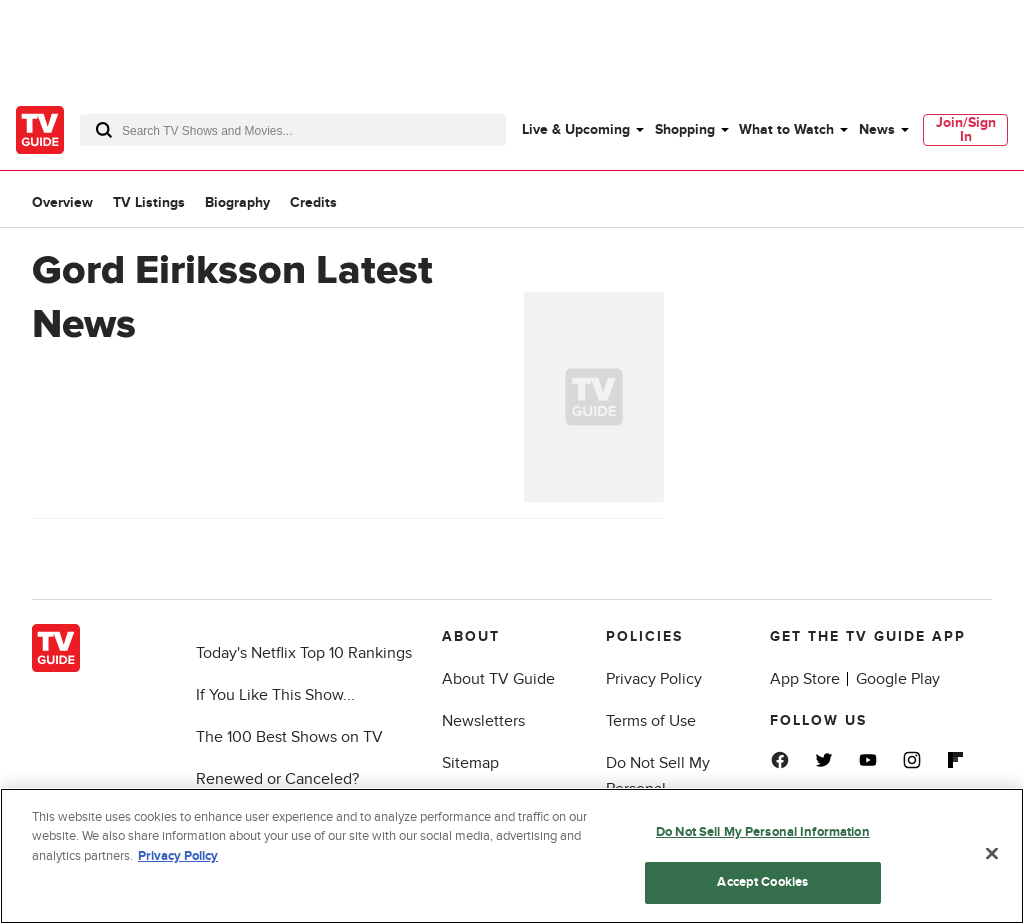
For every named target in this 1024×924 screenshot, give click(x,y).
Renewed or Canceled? (277, 779)
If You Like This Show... (275, 695)
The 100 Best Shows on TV (289, 737)
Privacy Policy (654, 679)
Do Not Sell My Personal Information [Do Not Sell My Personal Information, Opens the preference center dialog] (763, 832)
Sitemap (470, 763)
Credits (313, 202)
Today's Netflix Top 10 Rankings (304, 653)
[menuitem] (582, 130)
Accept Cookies (762, 882)
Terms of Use (651, 721)
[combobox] (293, 130)
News (877, 129)
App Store (805, 679)
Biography (237, 202)
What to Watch (786, 129)
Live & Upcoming (576, 129)
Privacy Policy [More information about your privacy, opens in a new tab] (178, 856)
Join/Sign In (966, 129)
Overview (62, 202)
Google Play (898, 679)
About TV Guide (498, 679)
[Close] (992, 853)
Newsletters (483, 721)
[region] (512, 856)
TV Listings (149, 202)
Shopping (685, 129)
